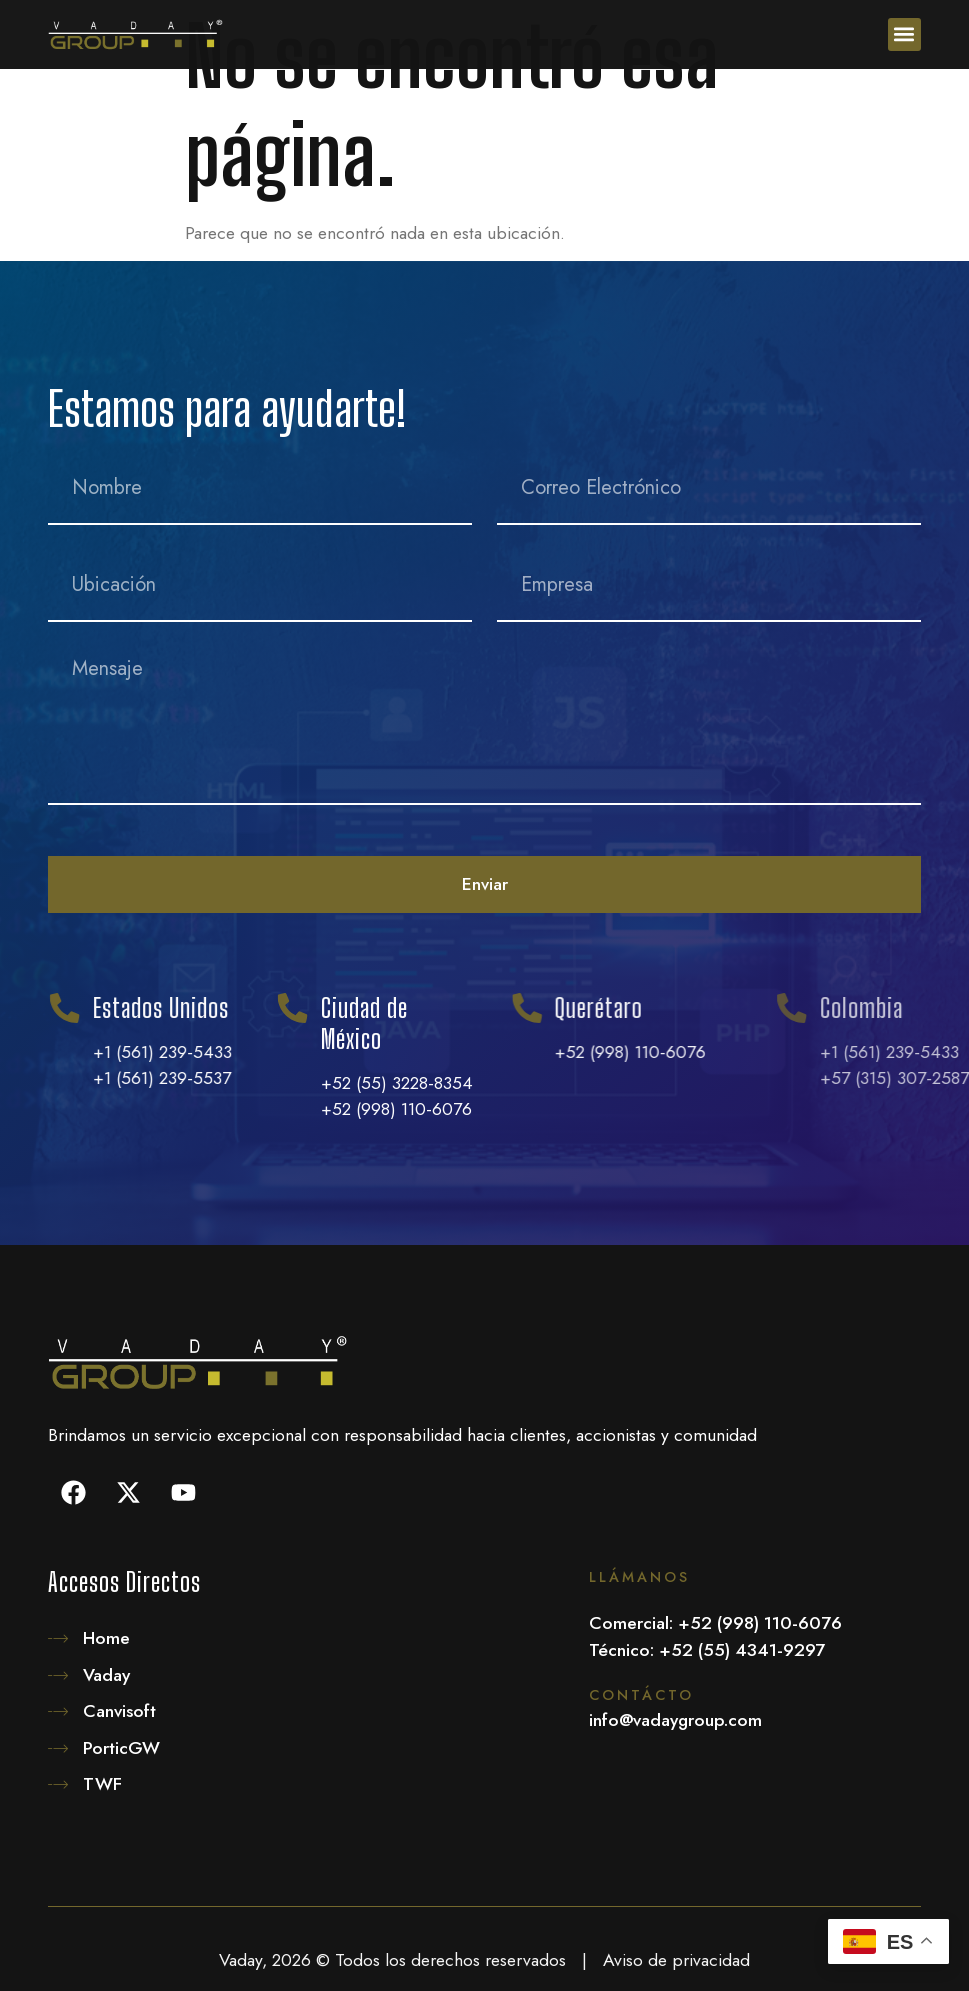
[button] (904, 34)
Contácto (641, 1695)
